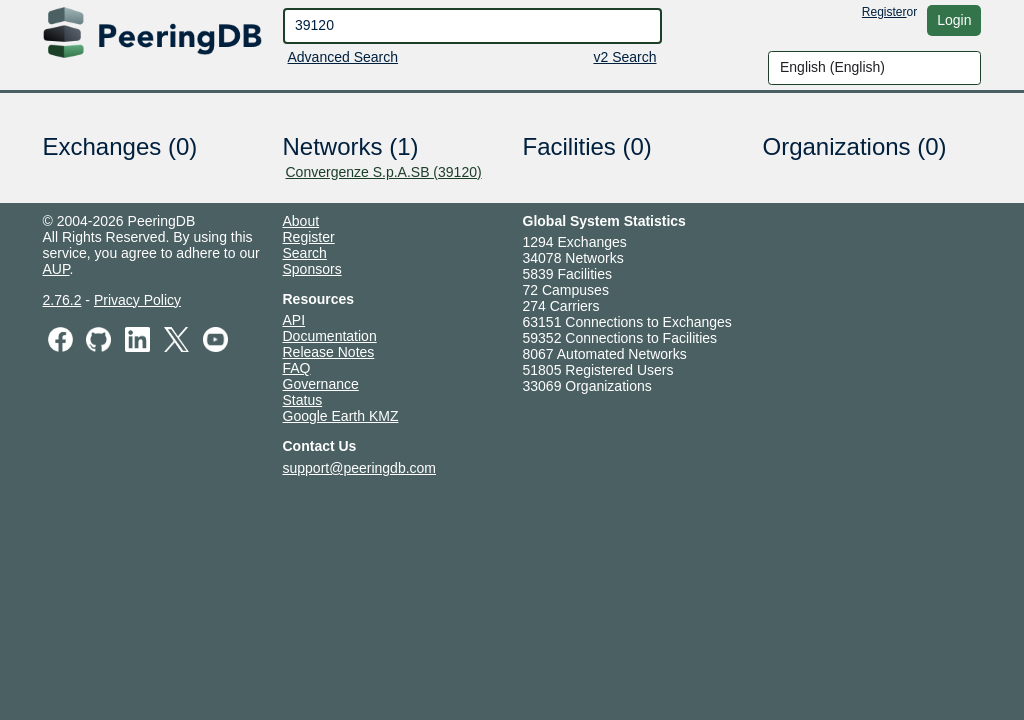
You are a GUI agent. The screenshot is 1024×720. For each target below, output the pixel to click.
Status (303, 400)
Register (884, 12)
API (294, 320)
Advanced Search (343, 57)
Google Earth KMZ (341, 416)
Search (305, 253)
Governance (321, 384)
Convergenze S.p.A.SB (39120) (384, 172)
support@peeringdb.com (360, 468)
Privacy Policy (137, 300)
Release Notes (329, 352)
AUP (56, 269)
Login (954, 20)
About (301, 221)
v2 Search (624, 57)
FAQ (297, 368)
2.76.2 (62, 300)
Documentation (330, 336)
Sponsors (312, 269)
